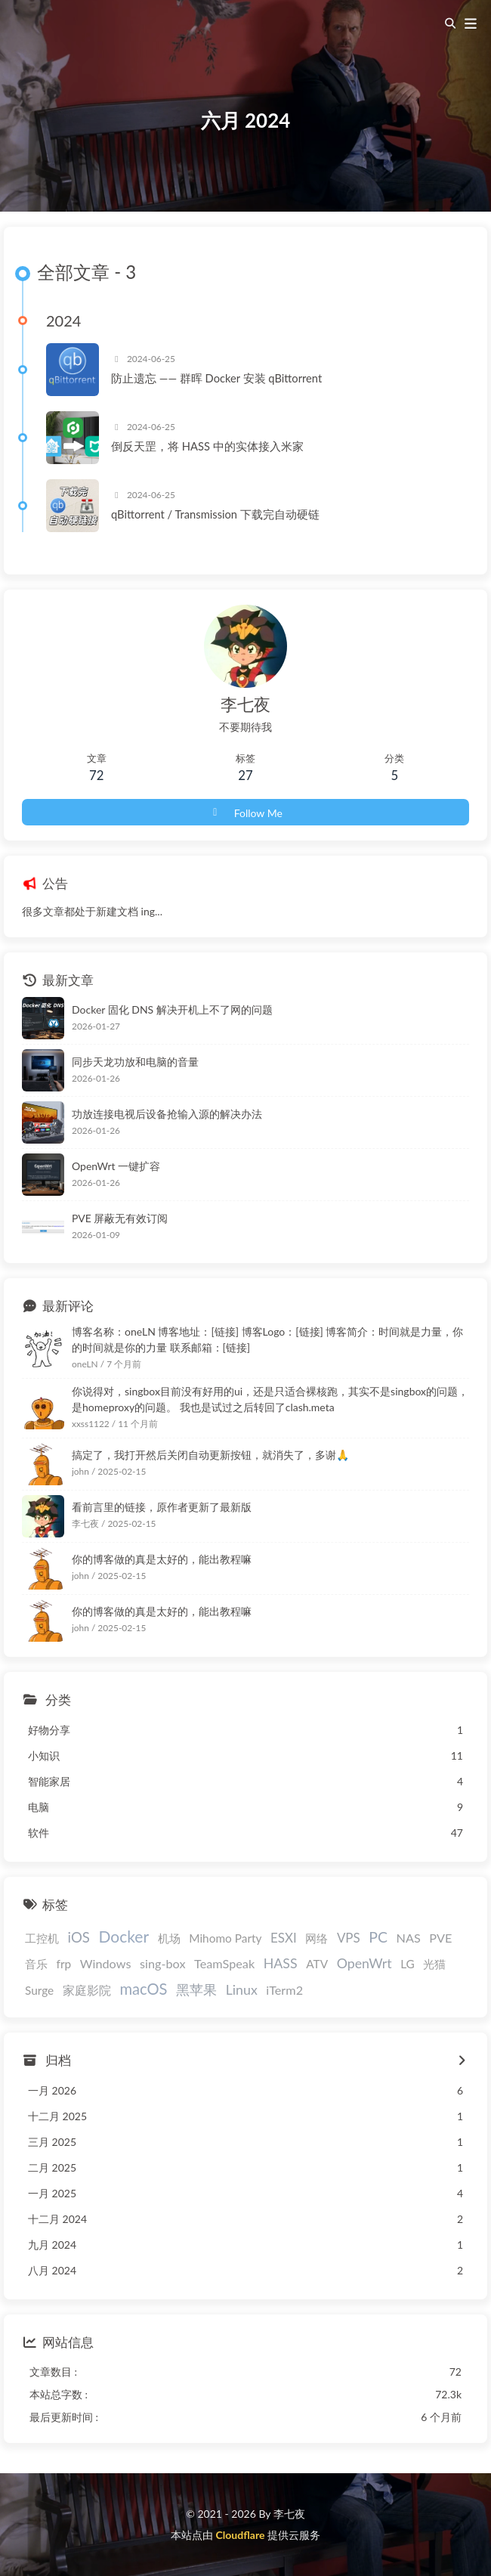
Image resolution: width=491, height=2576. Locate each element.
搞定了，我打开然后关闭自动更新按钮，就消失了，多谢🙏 (210, 1454)
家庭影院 (87, 1990)
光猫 (434, 1964)
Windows (105, 1963)
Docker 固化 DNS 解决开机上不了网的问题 (172, 1009)
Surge (39, 1990)
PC (378, 1937)
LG (407, 1964)
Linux (242, 1989)
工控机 (42, 1938)
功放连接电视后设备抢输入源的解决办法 (167, 1113)
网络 (316, 1938)
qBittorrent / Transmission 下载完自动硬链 (215, 514)
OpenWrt (364, 1963)
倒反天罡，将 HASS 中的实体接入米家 (207, 446)
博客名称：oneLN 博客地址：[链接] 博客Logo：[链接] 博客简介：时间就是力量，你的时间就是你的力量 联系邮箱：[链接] (267, 1339)
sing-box (162, 1963)
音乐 (36, 1964)
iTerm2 (284, 1990)
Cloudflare (240, 2534)
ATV (317, 1964)
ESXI (283, 1938)
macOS (143, 1989)
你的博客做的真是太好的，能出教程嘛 (162, 1559)
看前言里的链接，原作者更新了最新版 (162, 1506)
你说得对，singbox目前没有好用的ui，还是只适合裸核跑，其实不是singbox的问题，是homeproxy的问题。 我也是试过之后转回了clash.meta (270, 1399)
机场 (169, 1938)
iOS (79, 1937)
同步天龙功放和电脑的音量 (135, 1061)
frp (64, 1964)
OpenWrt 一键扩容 (116, 1166)
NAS (409, 1937)
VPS (348, 1938)
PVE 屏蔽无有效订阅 (120, 1218)
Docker (123, 1936)
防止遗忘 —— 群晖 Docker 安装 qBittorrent (216, 378)
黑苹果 (196, 1989)
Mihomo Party (225, 1938)
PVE (440, 1937)
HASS (281, 1963)
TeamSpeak (224, 1963)
